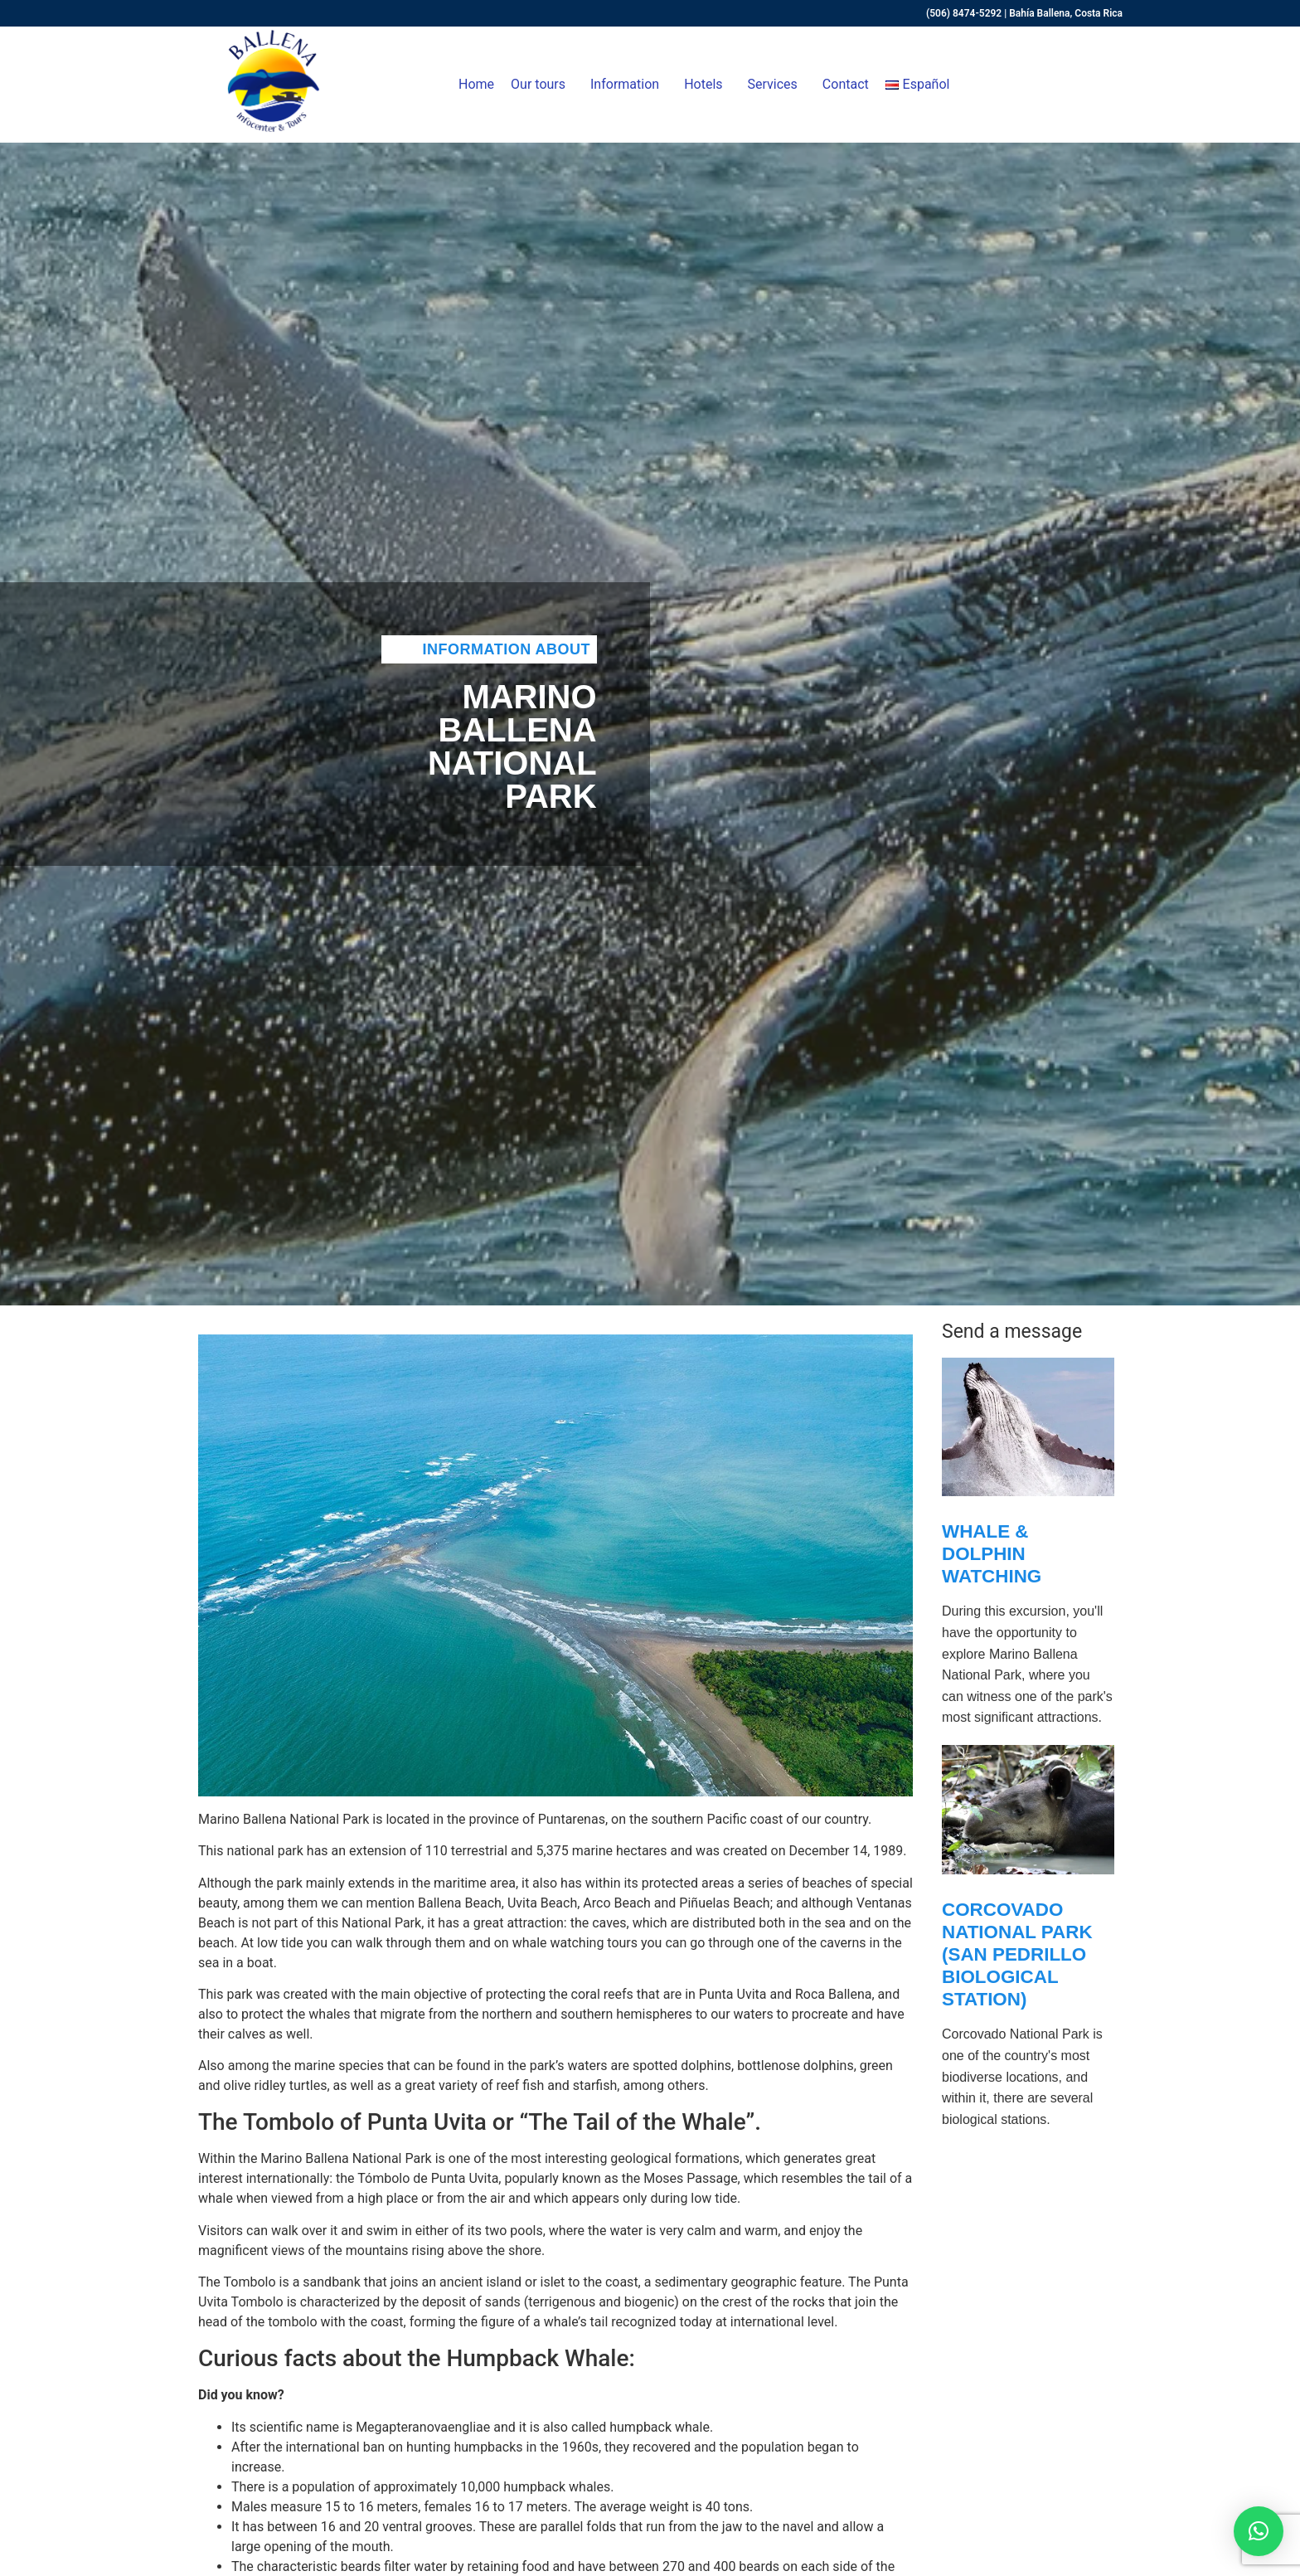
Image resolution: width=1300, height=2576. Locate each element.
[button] (1258, 2531)
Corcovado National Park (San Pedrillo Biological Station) (1017, 1954)
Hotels (707, 84)
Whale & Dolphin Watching (991, 1554)
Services (777, 84)
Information (628, 84)
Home (476, 84)
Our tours (542, 84)
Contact (845, 84)
